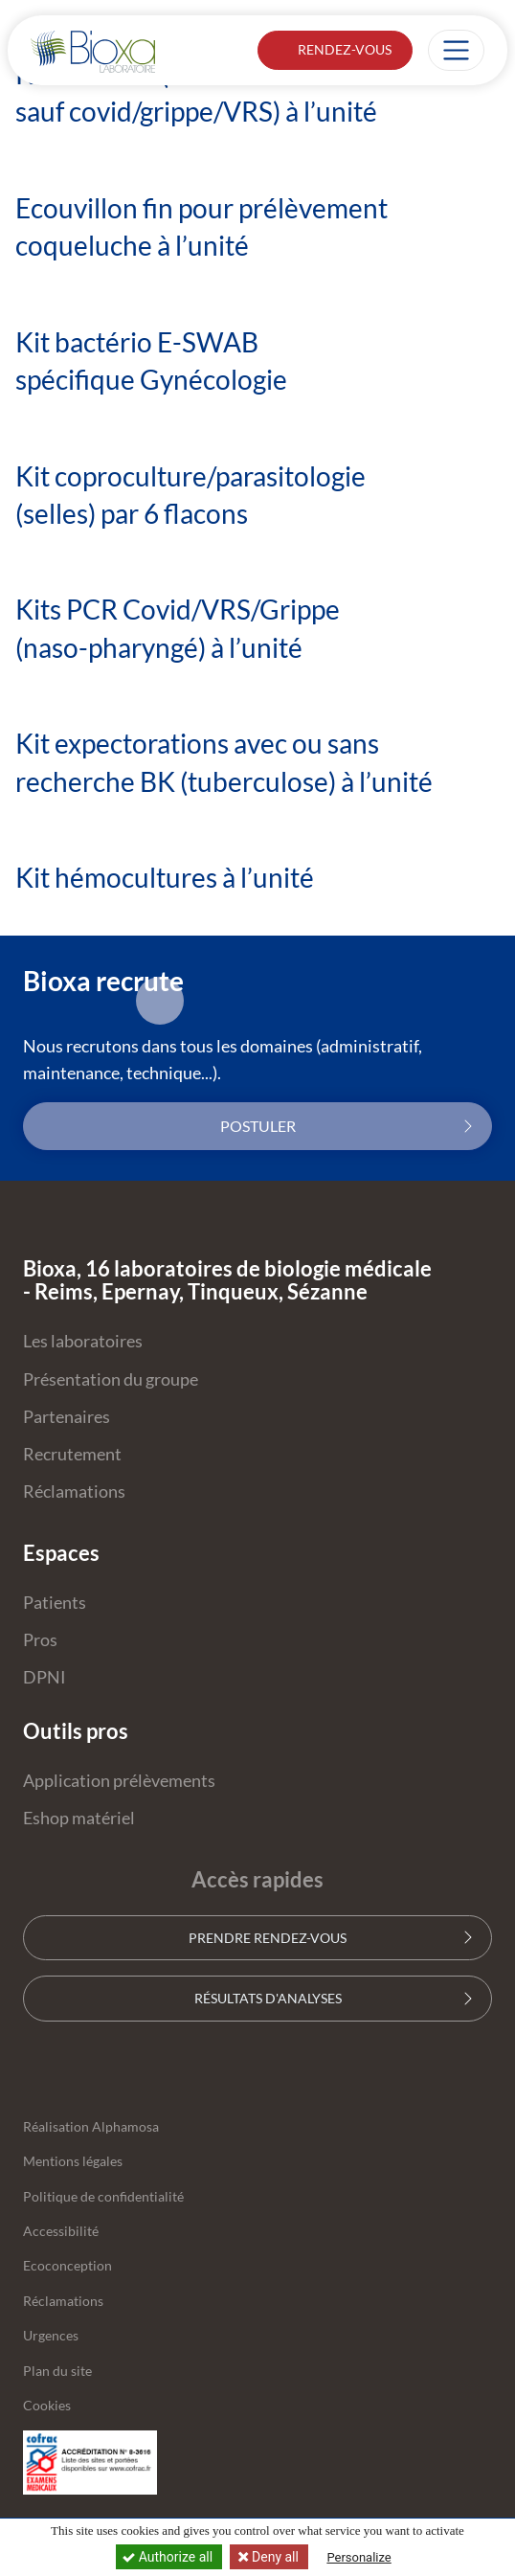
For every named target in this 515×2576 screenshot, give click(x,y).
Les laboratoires (83, 1341)
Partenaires (66, 1417)
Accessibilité (61, 2231)
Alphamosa (125, 2127)
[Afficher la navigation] (456, 50)
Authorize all (169, 2557)
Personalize (358, 2557)
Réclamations (74, 1491)
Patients (54, 1603)
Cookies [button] (47, 2405)
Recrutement (72, 1454)
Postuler (258, 1126)
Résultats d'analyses (257, 1998)
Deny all (274, 2557)
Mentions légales (73, 2161)
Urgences (50, 2335)
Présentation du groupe (110, 1379)
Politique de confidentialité (103, 2196)
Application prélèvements (119, 1781)
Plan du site (57, 2371)
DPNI (44, 1677)
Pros (40, 1640)
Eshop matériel (79, 1818)
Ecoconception (67, 2265)
